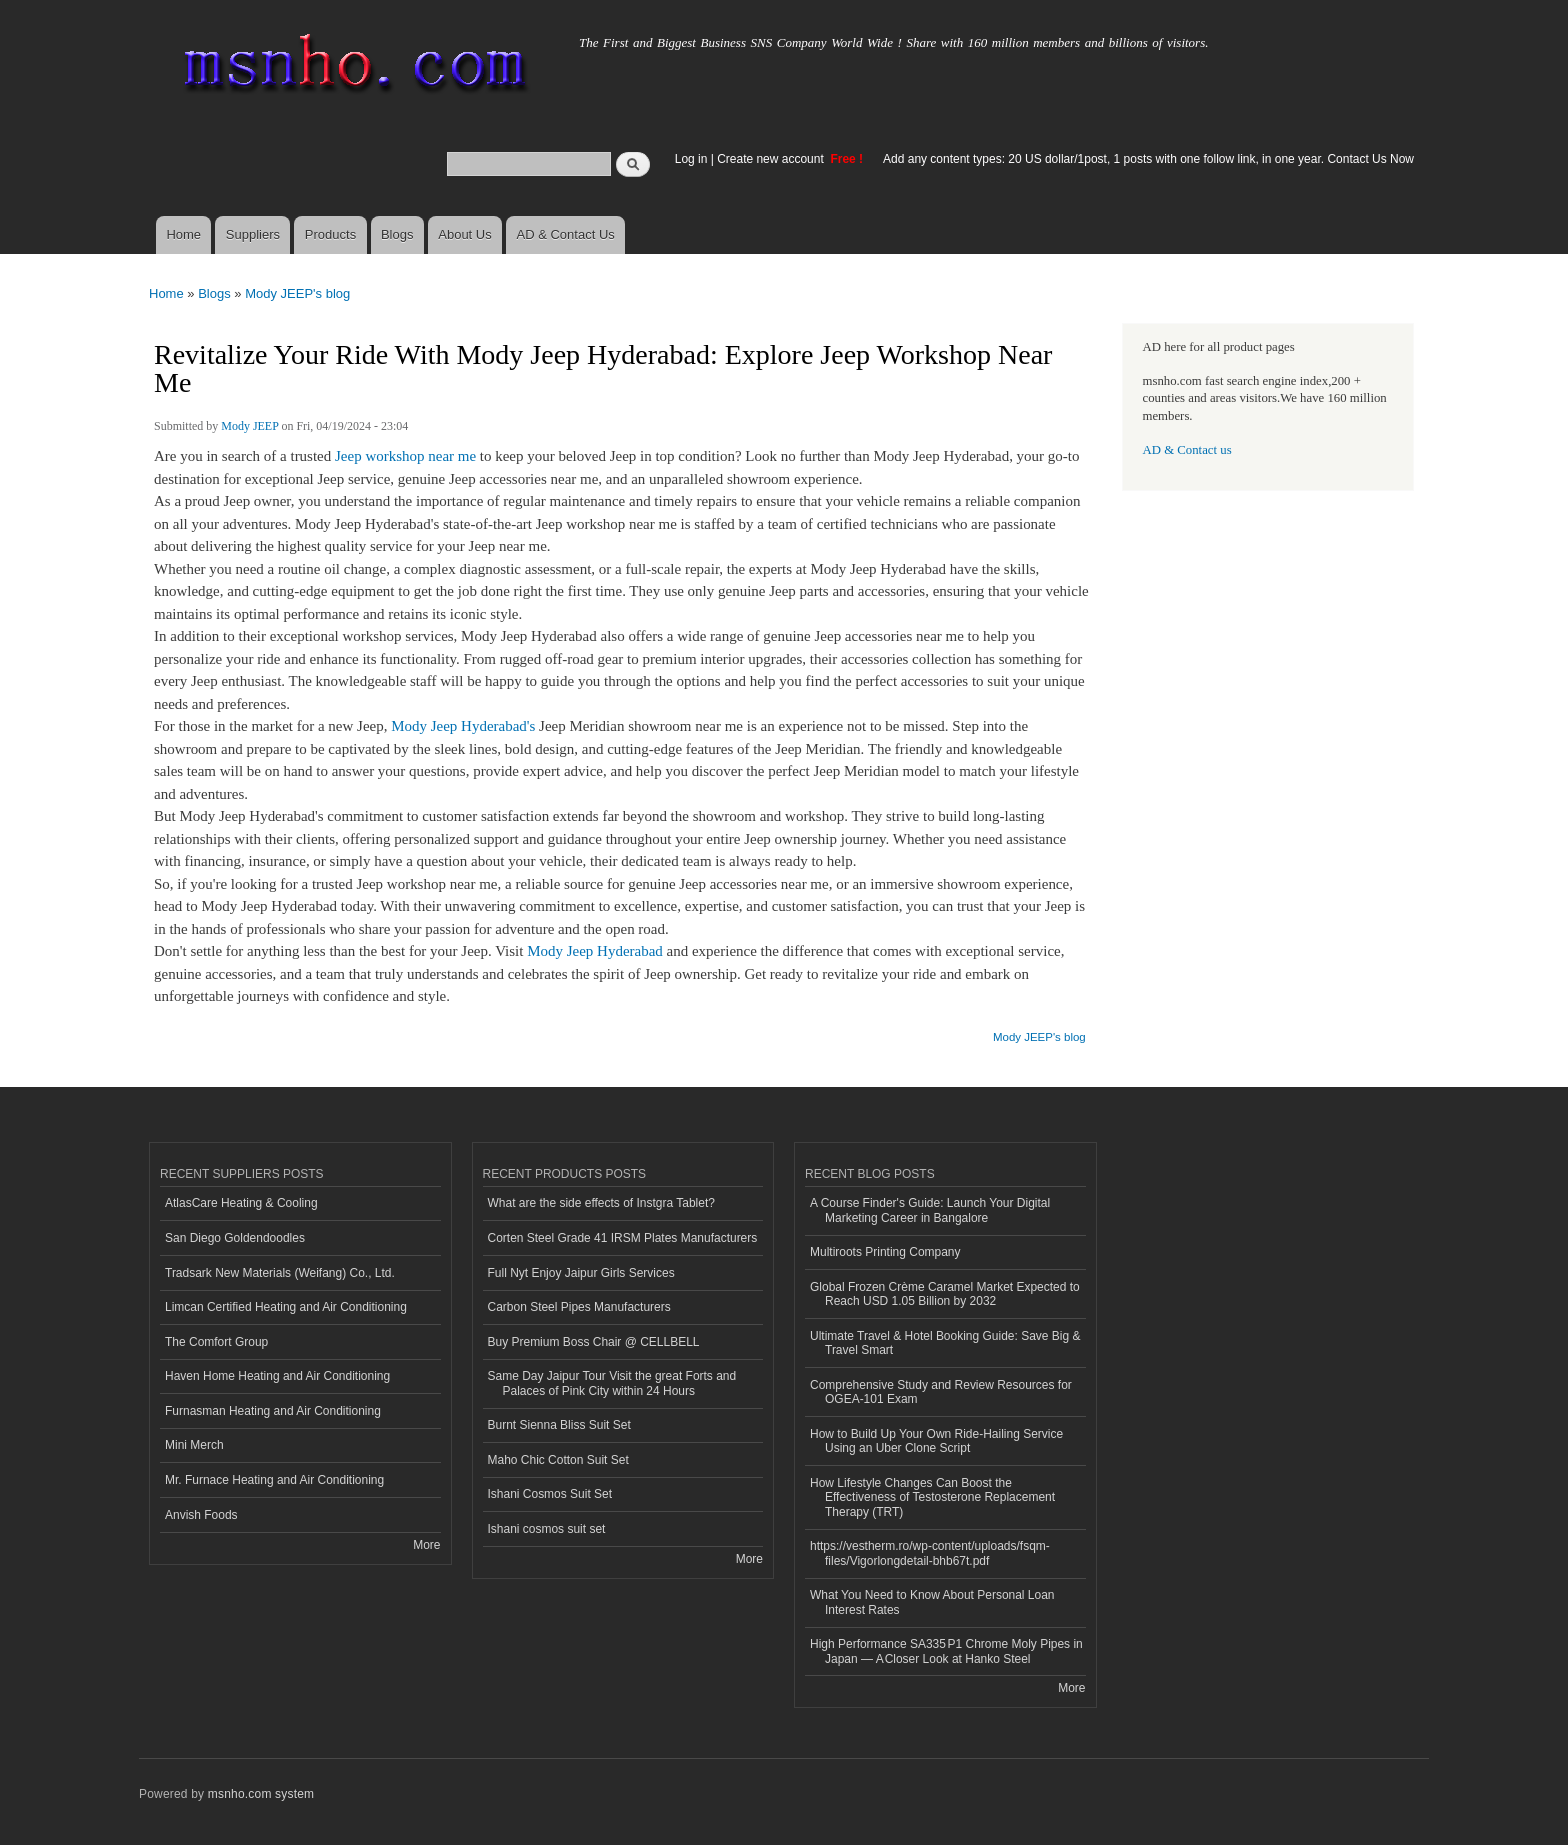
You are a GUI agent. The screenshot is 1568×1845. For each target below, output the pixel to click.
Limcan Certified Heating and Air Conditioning (286, 1307)
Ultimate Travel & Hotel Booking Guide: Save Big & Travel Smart (945, 1343)
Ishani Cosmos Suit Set (550, 1494)
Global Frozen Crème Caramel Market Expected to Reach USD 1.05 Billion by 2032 (945, 1294)
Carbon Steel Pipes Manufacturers (579, 1307)
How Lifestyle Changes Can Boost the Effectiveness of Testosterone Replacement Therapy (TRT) (932, 1497)
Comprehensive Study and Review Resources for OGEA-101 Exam (941, 1392)
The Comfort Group (216, 1342)
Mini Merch (194, 1445)
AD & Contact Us (566, 234)
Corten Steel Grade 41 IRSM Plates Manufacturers (623, 1238)
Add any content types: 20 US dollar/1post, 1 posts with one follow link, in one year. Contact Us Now (1148, 159)
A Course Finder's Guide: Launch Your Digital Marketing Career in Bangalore (930, 1210)
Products (330, 234)
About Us (464, 234)
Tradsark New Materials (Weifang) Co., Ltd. (280, 1273)
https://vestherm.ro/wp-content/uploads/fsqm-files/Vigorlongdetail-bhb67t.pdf (930, 1553)
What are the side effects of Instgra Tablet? (601, 1203)
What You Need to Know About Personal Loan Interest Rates (932, 1602)
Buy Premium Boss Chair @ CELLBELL (594, 1342)
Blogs (397, 234)
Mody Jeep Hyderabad (595, 951)
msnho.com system (261, 1794)
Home (183, 234)
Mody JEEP (249, 426)
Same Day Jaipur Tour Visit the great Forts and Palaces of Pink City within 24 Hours (612, 1383)
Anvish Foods (201, 1515)
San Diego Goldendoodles (235, 1238)
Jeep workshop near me (403, 456)
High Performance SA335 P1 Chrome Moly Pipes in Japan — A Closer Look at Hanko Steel (946, 1651)
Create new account (772, 159)
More (426, 1545)
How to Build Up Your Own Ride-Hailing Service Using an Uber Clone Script (936, 1441)
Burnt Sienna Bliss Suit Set (559, 1425)
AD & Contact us (1187, 450)
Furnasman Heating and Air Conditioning (273, 1411)
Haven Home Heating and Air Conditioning (277, 1376)
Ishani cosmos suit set (547, 1529)
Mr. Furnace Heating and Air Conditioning (274, 1480)
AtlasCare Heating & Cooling (241, 1203)
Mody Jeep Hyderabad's (461, 726)
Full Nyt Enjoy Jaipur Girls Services (581, 1273)
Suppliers (253, 234)
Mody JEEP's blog (297, 293)
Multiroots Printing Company (885, 1252)
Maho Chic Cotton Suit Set (558, 1460)
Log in (691, 159)
